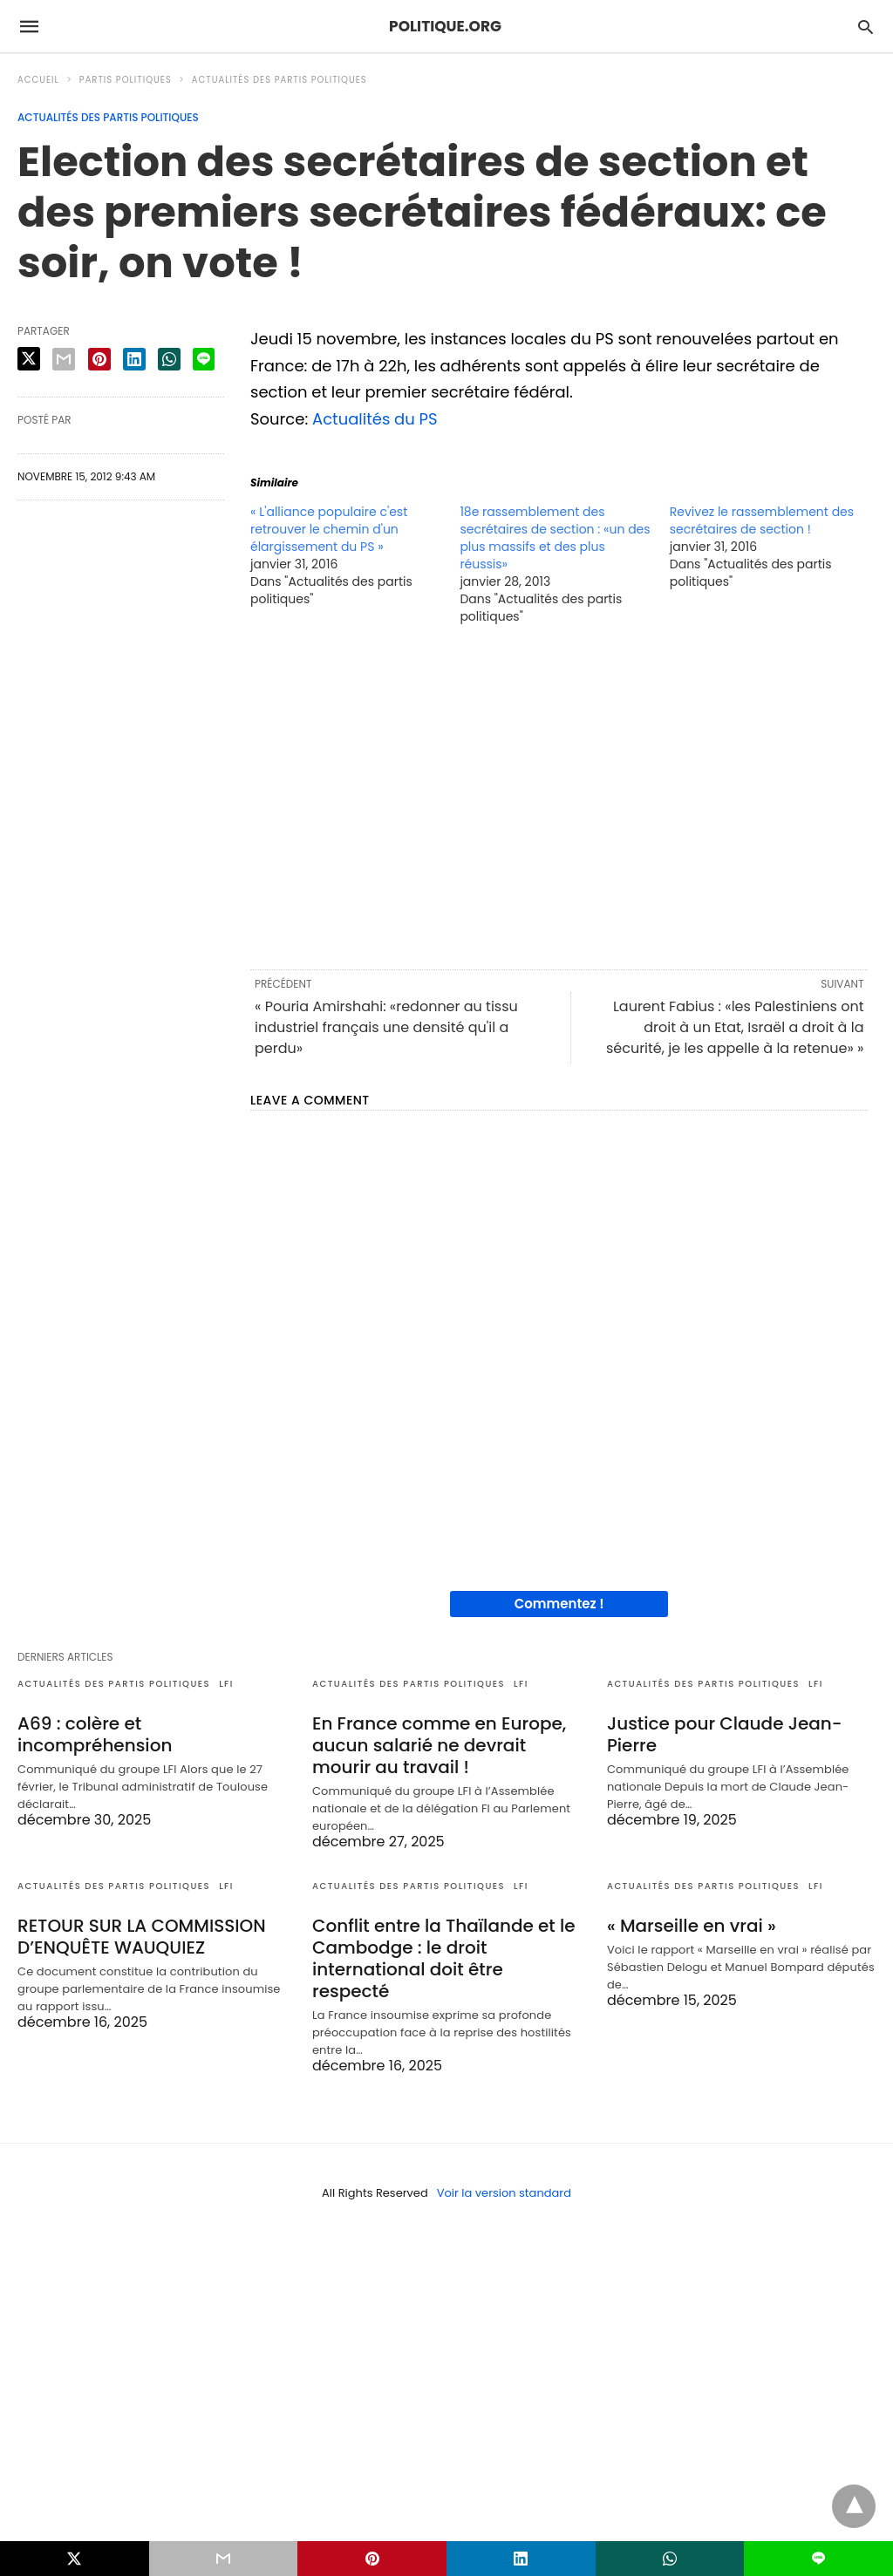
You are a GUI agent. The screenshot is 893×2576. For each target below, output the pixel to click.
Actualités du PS (375, 419)
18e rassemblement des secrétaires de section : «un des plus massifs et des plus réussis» (555, 538)
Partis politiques (125, 79)
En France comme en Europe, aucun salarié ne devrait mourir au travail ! (439, 1745)
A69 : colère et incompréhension (94, 1734)
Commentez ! (559, 1603)
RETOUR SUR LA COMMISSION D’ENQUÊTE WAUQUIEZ (141, 1936)
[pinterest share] (99, 359)
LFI (226, 1683)
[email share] (63, 359)
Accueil (38, 79)
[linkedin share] (134, 359)
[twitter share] (28, 358)
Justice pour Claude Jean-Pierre (724, 1734)
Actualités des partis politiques (279, 79)
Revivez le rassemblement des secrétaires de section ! (762, 520)
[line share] (204, 359)
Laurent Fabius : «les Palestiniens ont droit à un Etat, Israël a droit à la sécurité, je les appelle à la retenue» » (735, 1027)
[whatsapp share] (169, 359)
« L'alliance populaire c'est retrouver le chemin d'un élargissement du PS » (328, 529)
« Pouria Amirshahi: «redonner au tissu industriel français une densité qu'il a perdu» (386, 1027)
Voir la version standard (504, 2193)
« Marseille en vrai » (691, 1925)
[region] (559, 795)
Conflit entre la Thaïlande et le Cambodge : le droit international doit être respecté (444, 1958)
